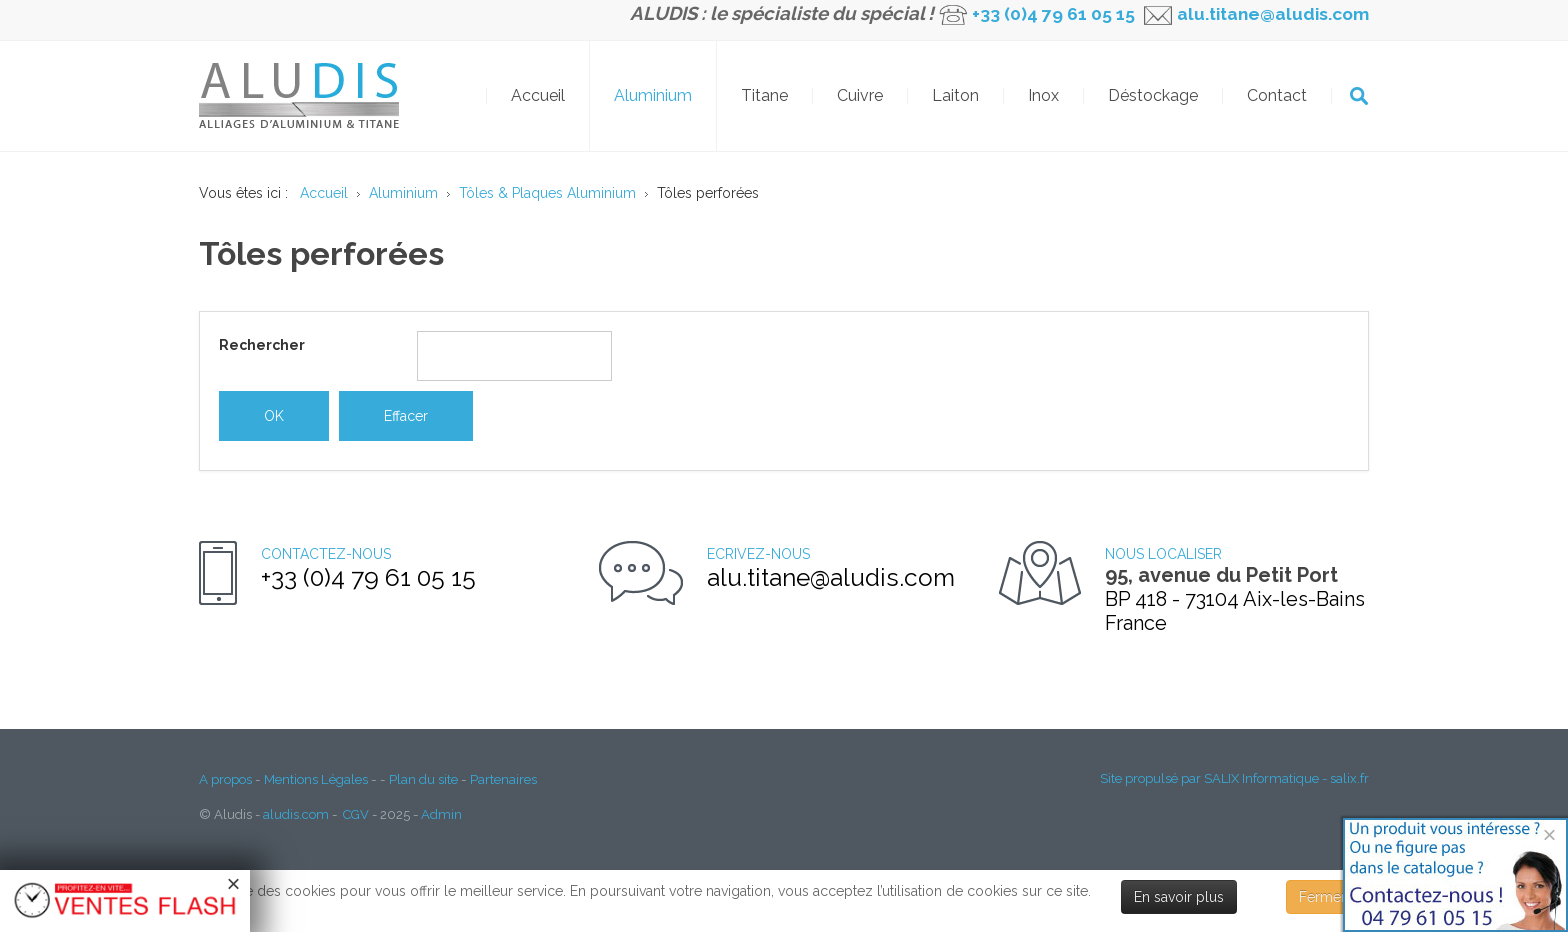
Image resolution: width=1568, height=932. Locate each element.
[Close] (1549, 834)
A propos (225, 779)
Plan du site (423, 779)
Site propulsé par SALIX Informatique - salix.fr (1234, 778)
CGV (356, 814)
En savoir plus (1179, 897)
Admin (441, 814)
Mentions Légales (316, 779)
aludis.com (296, 814)
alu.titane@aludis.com (1271, 14)
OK (1359, 96)
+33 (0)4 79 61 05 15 (1053, 14)
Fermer (1322, 897)
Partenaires (503, 779)
